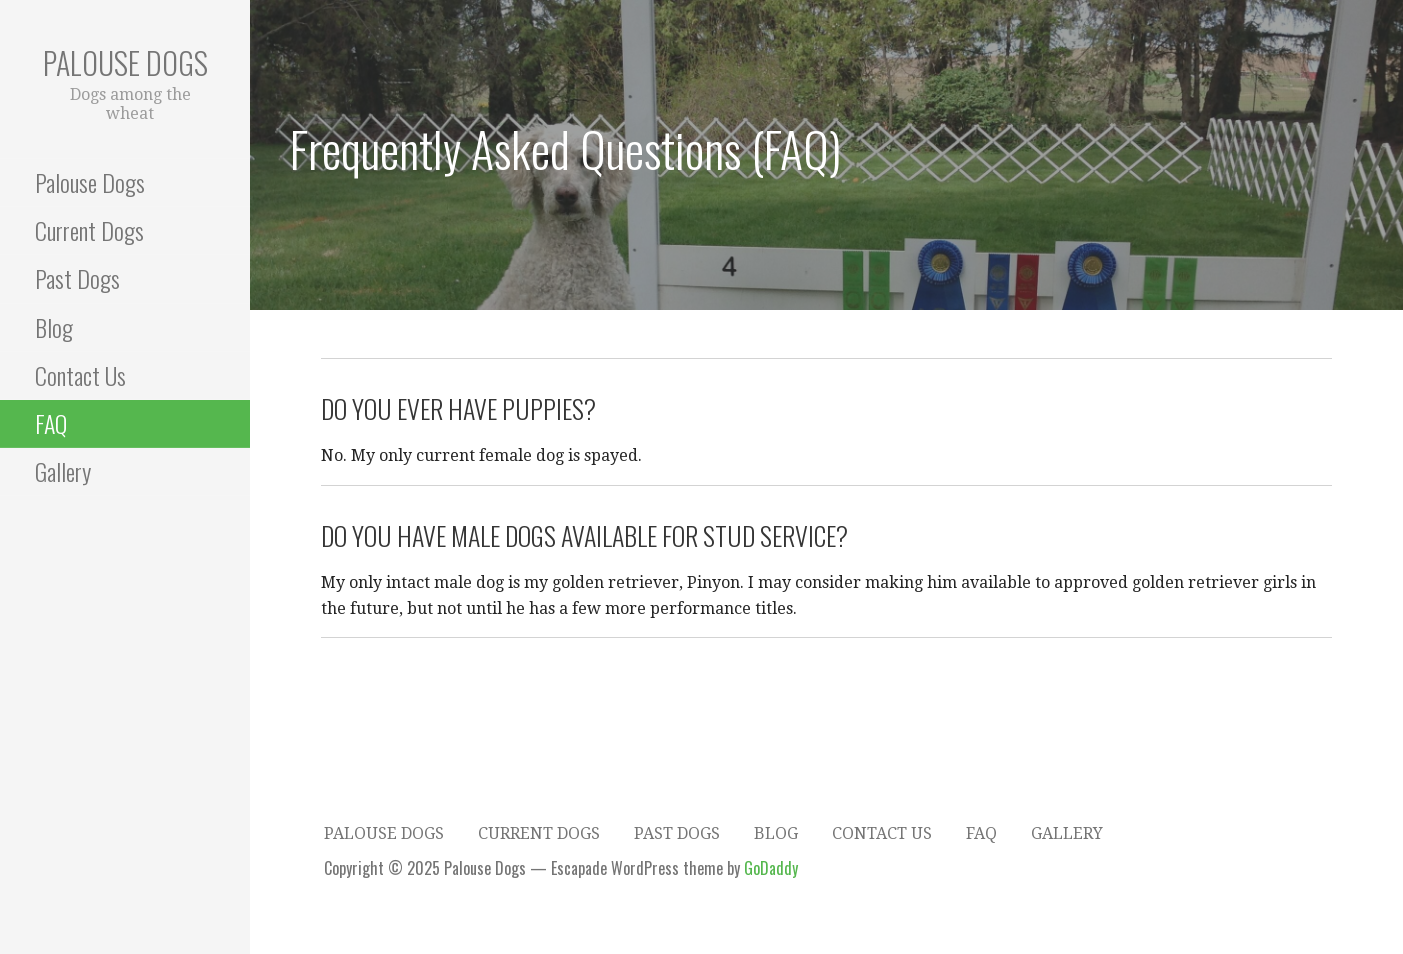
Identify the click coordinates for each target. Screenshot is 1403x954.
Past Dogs (77, 278)
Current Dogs (89, 230)
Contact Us (80, 375)
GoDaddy (771, 868)
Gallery (63, 471)
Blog (54, 327)
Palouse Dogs (125, 62)
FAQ (51, 423)
